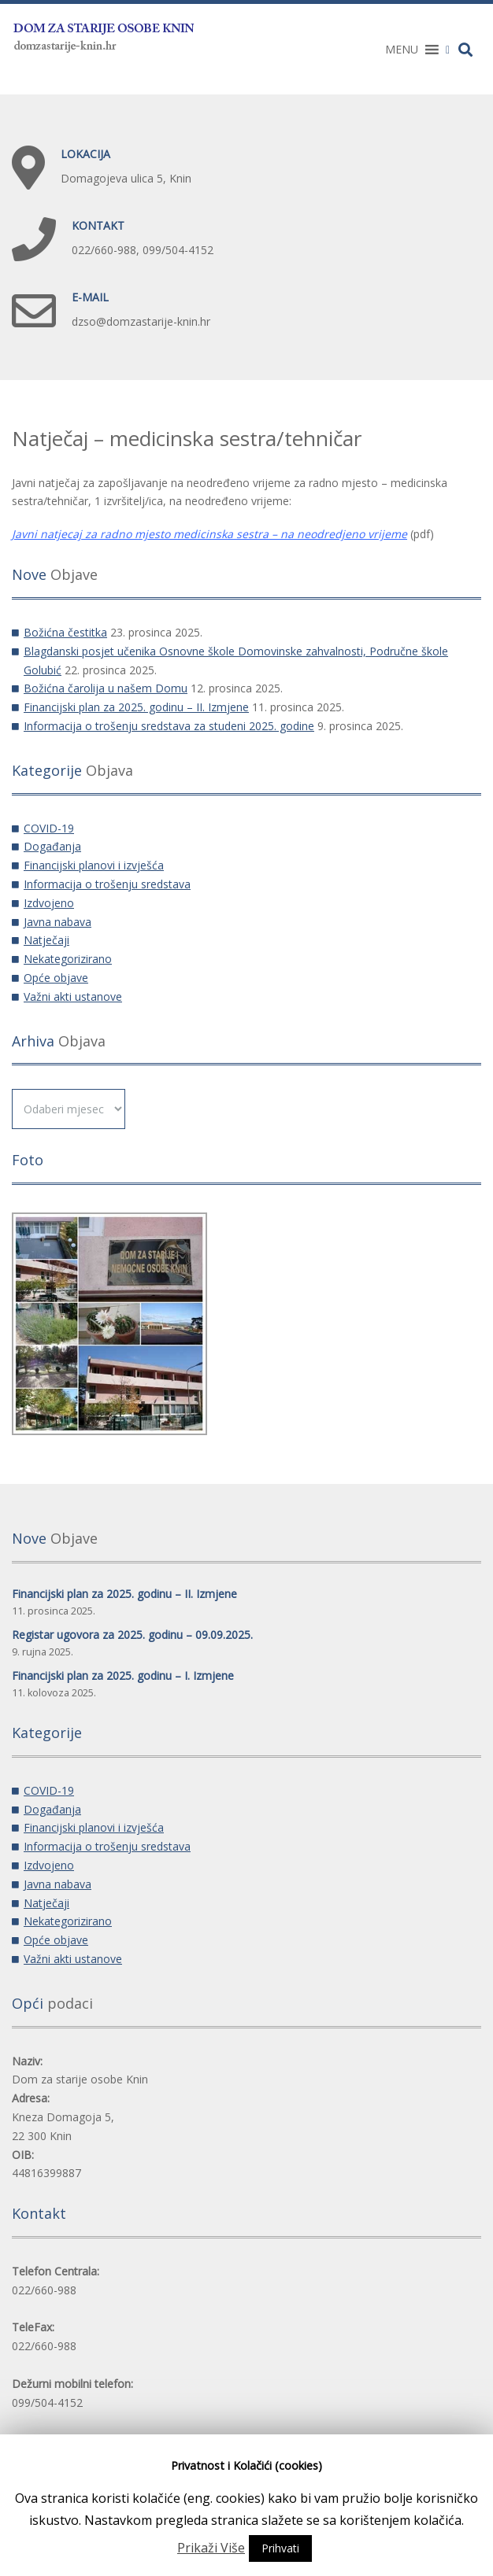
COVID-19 (49, 828)
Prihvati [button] (280, 2548)
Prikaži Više (211, 2547)
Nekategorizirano (68, 958)
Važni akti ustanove (73, 996)
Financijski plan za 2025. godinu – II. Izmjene (136, 706)
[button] (401, 49)
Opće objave (56, 977)
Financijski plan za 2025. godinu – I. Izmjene (123, 1675)
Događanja (52, 846)
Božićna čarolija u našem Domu (105, 688)
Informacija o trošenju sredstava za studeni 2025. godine (169, 725)
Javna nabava (57, 921)
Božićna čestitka (65, 632)
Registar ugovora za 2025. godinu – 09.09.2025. (132, 1634)
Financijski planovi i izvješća (94, 865)
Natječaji (46, 939)
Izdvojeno (49, 902)
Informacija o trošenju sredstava (107, 884)
